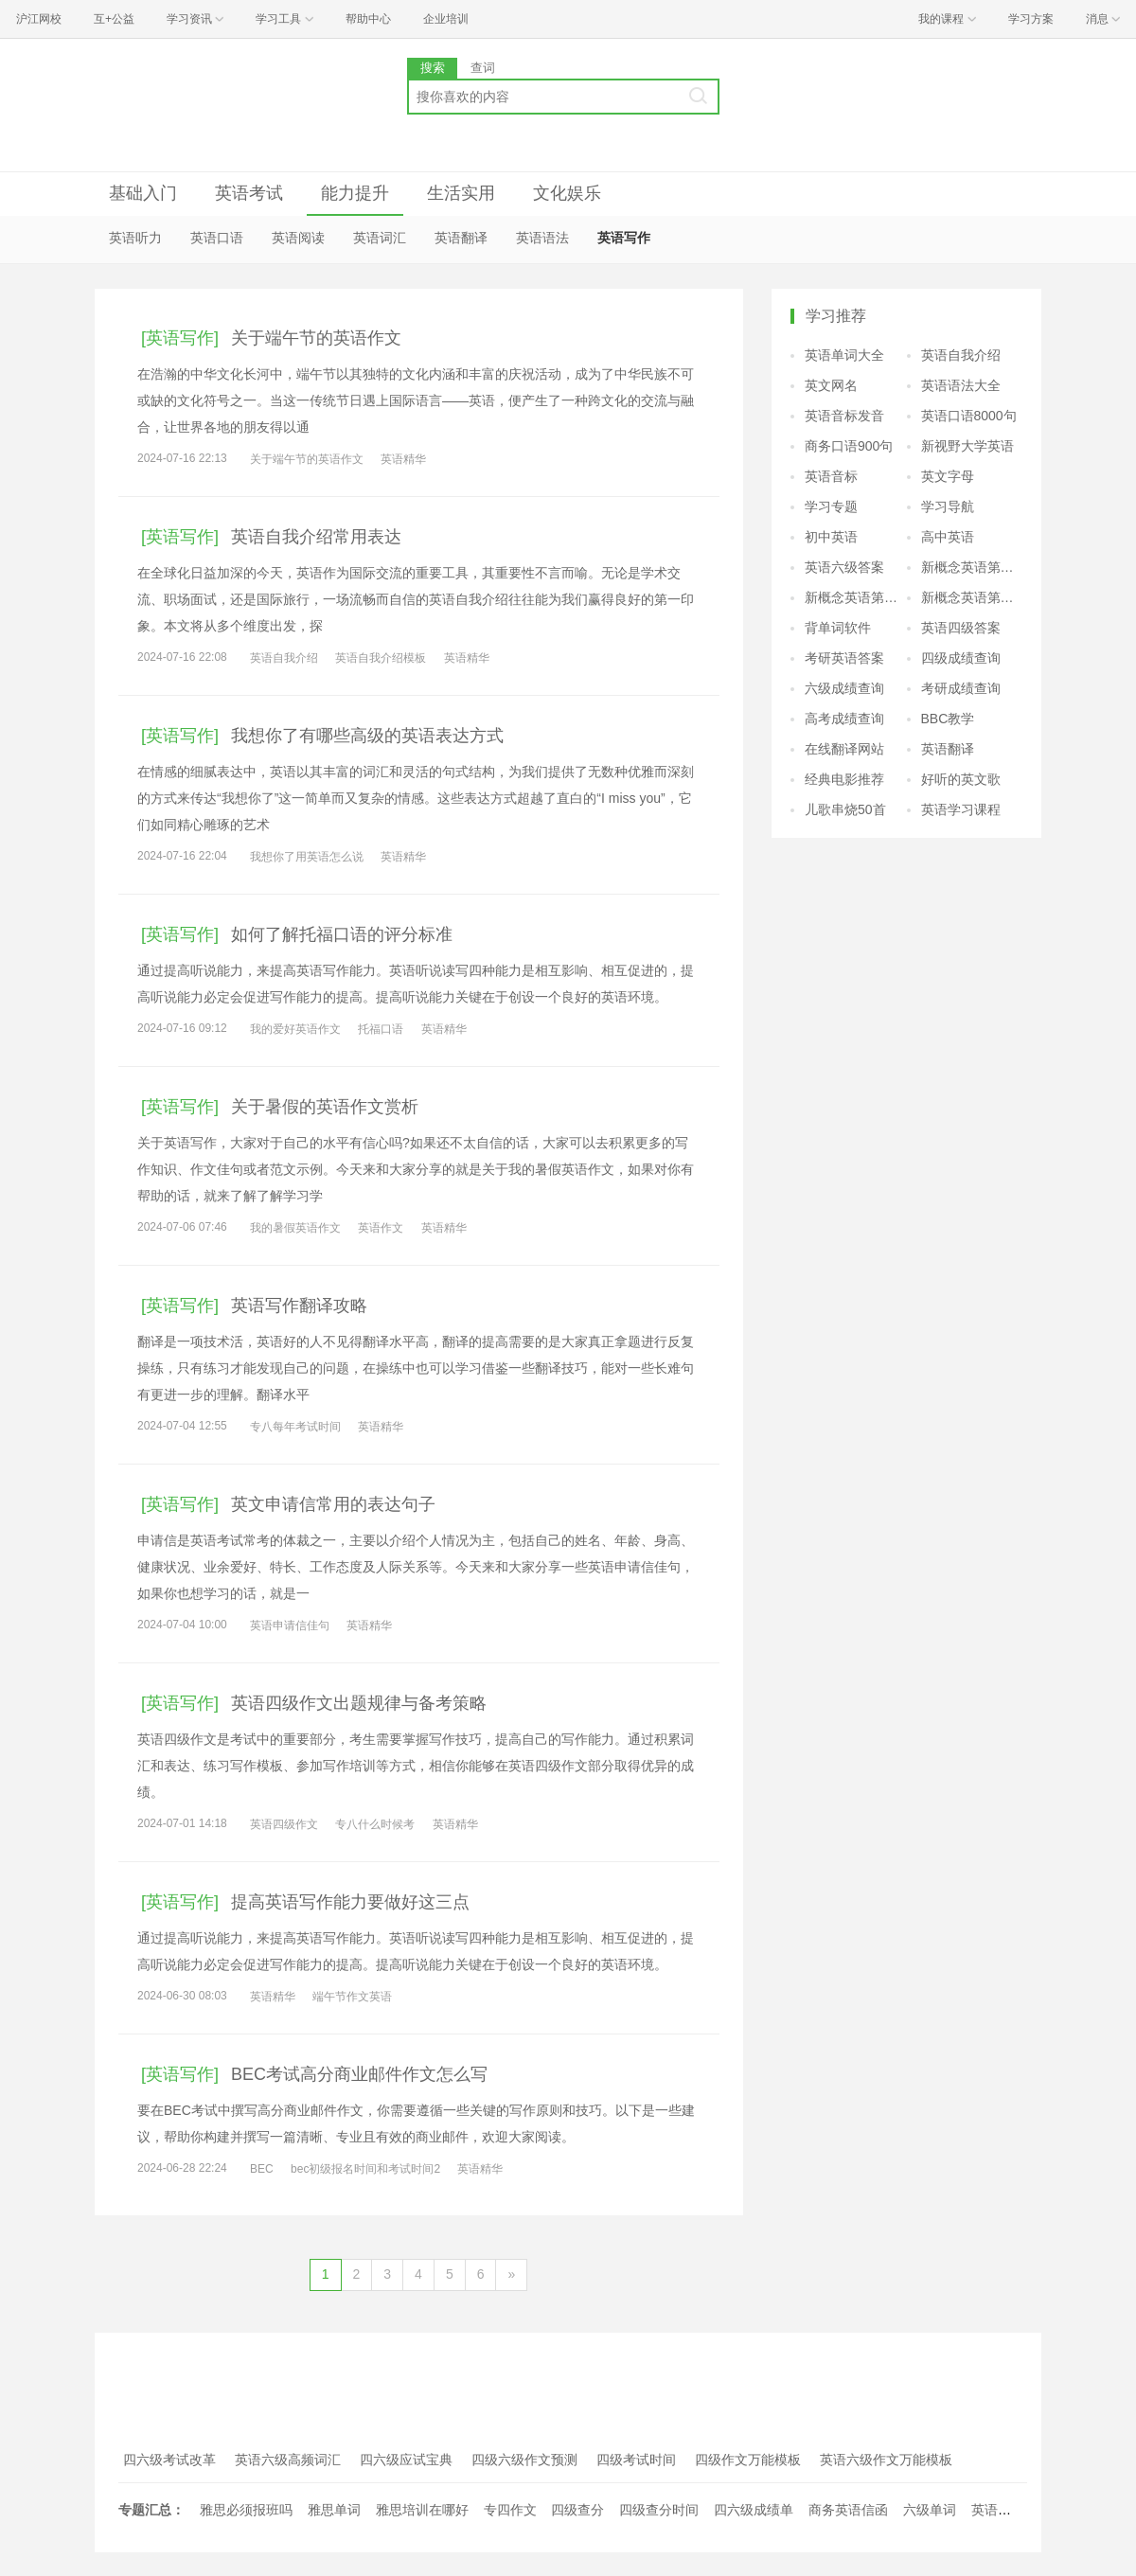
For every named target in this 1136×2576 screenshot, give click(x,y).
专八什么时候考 (375, 1824)
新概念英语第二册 (972, 567)
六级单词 (929, 2509)
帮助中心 (368, 19)
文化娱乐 (567, 193)
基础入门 (143, 193)
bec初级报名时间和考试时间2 (365, 2169)
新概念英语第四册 (972, 597)
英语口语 (216, 237)
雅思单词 (334, 2509)
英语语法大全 (961, 385)
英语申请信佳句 (289, 1625)
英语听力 (135, 237)
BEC (262, 2169)
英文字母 (947, 476)
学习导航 (947, 506)
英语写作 (623, 237)
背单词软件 (838, 627)
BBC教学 (948, 718)
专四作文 (510, 2509)
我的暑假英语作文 (295, 1228)
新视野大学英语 (967, 445)
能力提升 (355, 193)
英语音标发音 (844, 415)
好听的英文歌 (961, 779)
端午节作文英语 (352, 1996)
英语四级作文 (284, 1824)
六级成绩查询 (844, 688)
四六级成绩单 (753, 2509)
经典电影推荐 (844, 779)
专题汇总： (151, 2509)
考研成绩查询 (961, 688)
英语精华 (403, 459)
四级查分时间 (659, 2509)
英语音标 (831, 476)
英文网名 (831, 385)
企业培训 (446, 19)
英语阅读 (298, 237)
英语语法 (542, 237)
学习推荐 (836, 316)
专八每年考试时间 (295, 1426)
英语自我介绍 (284, 658)
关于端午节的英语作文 (307, 459)
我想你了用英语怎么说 (307, 856)
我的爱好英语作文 (295, 1029)
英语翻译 (461, 237)
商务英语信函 (848, 2509)
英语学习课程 (961, 809)
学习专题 (831, 506)
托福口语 (380, 1029)
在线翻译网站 (844, 748)
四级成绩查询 (961, 658)
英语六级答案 (844, 567)
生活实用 (461, 193)
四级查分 (577, 2509)
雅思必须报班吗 (246, 2509)
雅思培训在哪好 (422, 2509)
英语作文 (380, 1228)
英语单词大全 (844, 355)
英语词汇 (379, 237)
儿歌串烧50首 (845, 809)
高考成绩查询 (844, 718)
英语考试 (249, 193)
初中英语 (831, 536)
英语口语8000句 (969, 415)
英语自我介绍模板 (380, 658)
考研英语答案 (844, 658)
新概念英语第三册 (856, 597)
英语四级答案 (961, 627)
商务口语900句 (849, 445)
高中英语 (947, 536)
